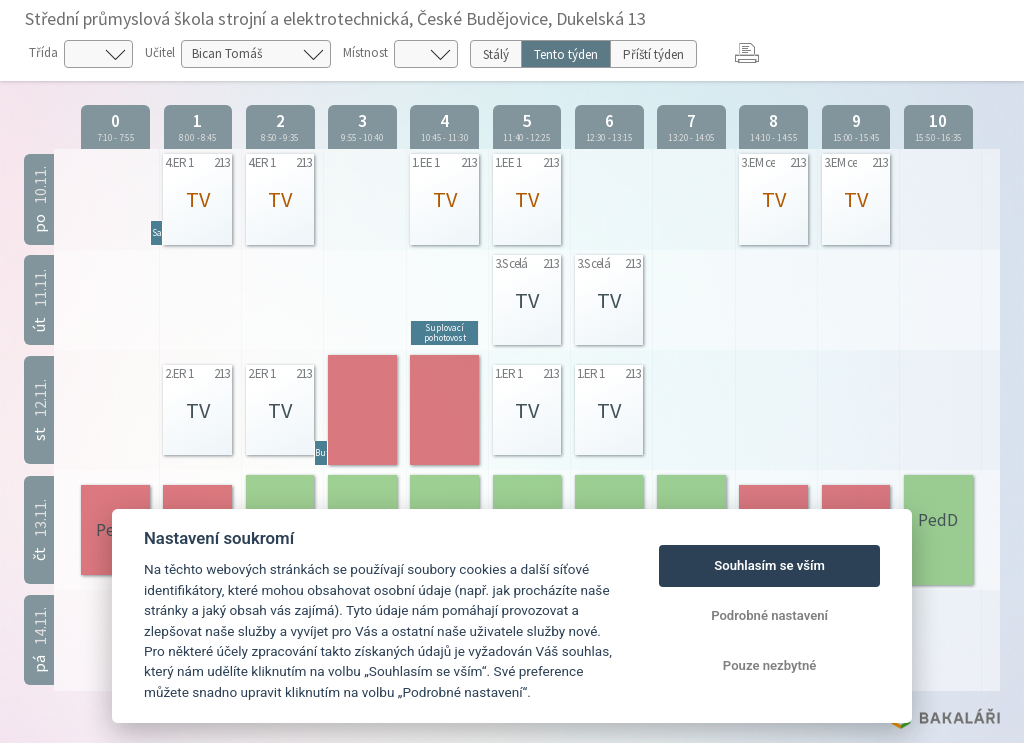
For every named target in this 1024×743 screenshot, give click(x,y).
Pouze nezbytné (770, 665)
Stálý (496, 54)
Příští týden (653, 54)
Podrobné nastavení (769, 615)
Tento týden (566, 54)
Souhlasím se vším (769, 565)
